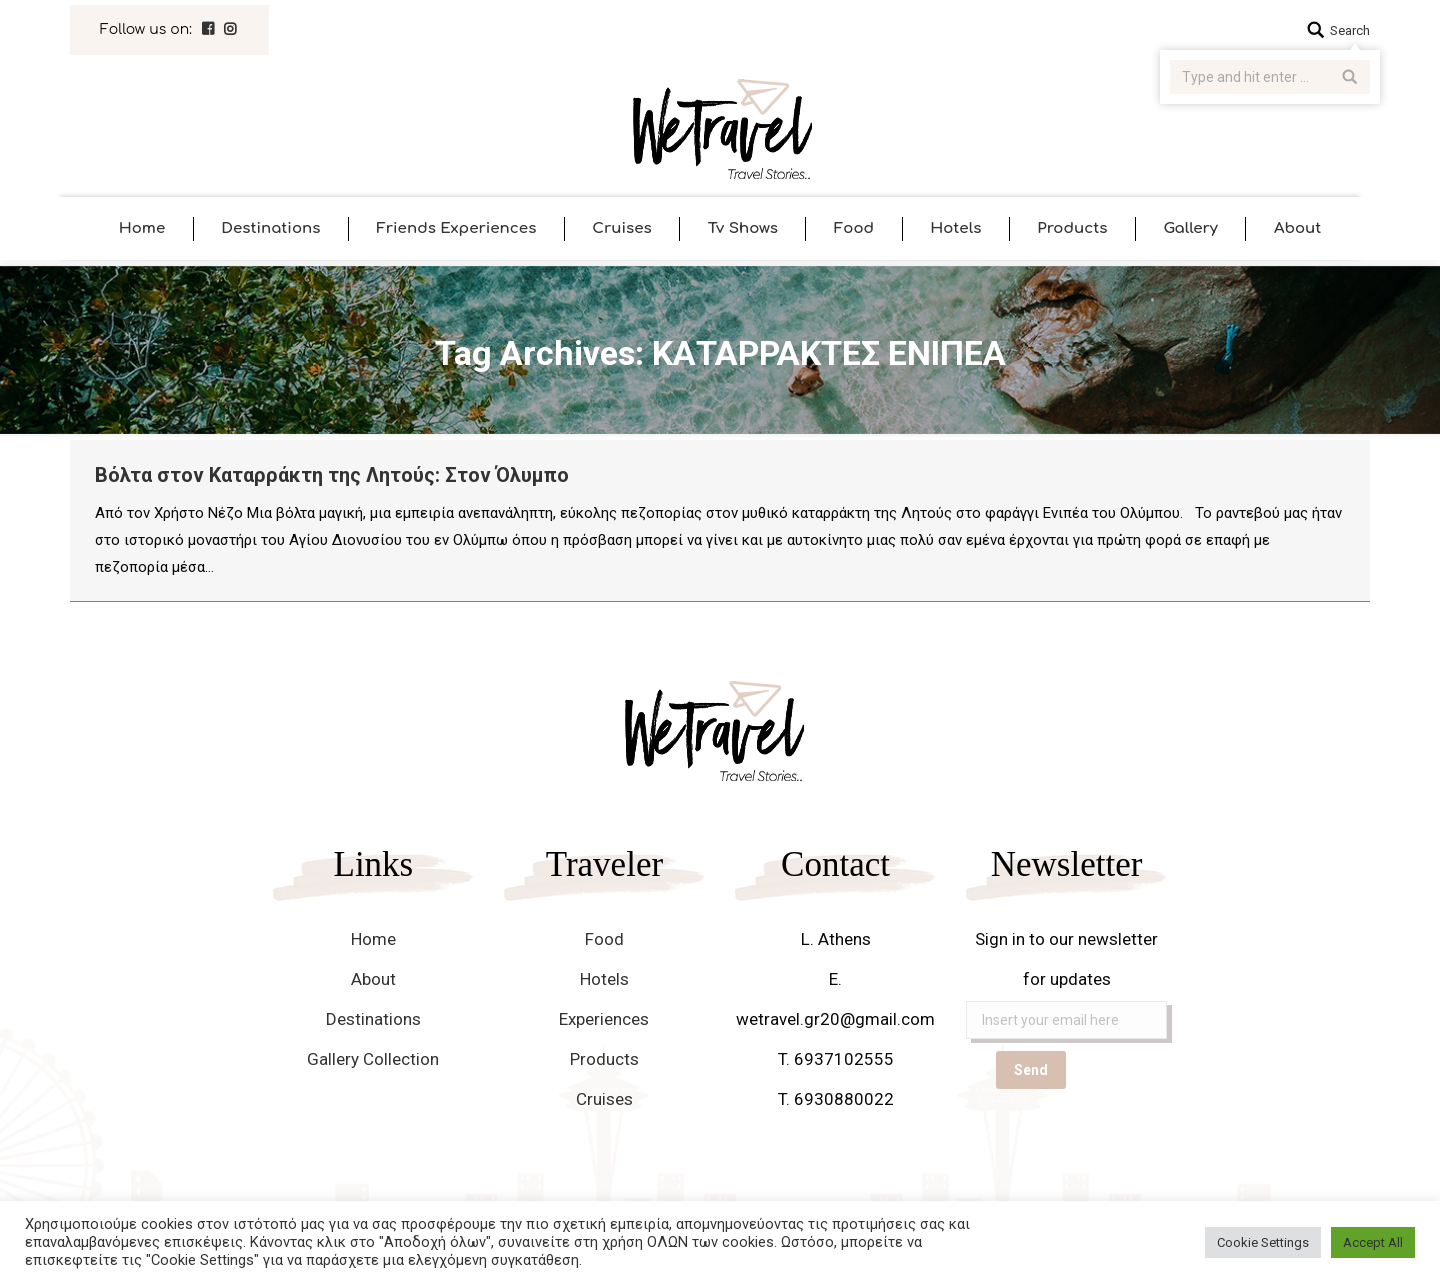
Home (373, 939)
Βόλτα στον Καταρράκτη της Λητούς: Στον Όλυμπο (332, 475)
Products (604, 1059)
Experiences (604, 1019)
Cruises (604, 1099)
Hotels (604, 979)
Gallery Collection (373, 1059)
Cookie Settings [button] (1263, 1242)
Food (604, 939)
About (373, 979)
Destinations (373, 1019)
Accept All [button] (1373, 1242)
